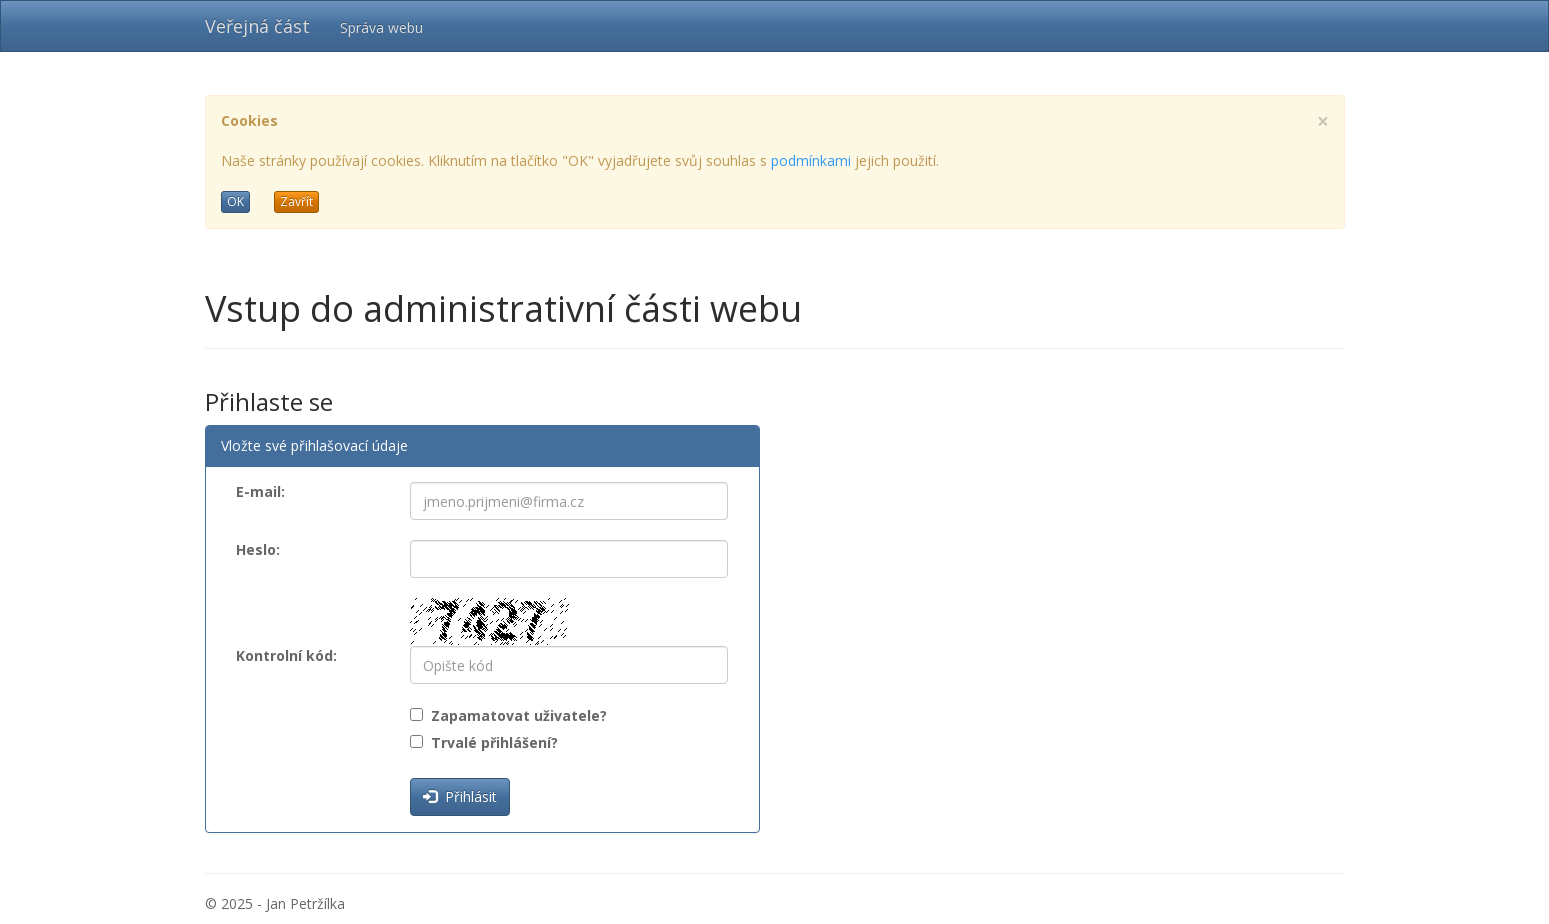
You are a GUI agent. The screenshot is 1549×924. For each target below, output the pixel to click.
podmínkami (811, 160)
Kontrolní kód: (286, 655)
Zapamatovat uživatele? (515, 715)
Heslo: (258, 549)
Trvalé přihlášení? (490, 742)
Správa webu (381, 27)
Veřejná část (257, 26)
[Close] (1323, 121)
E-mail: (260, 491)
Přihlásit (460, 796)
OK (235, 201)
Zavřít (296, 201)
